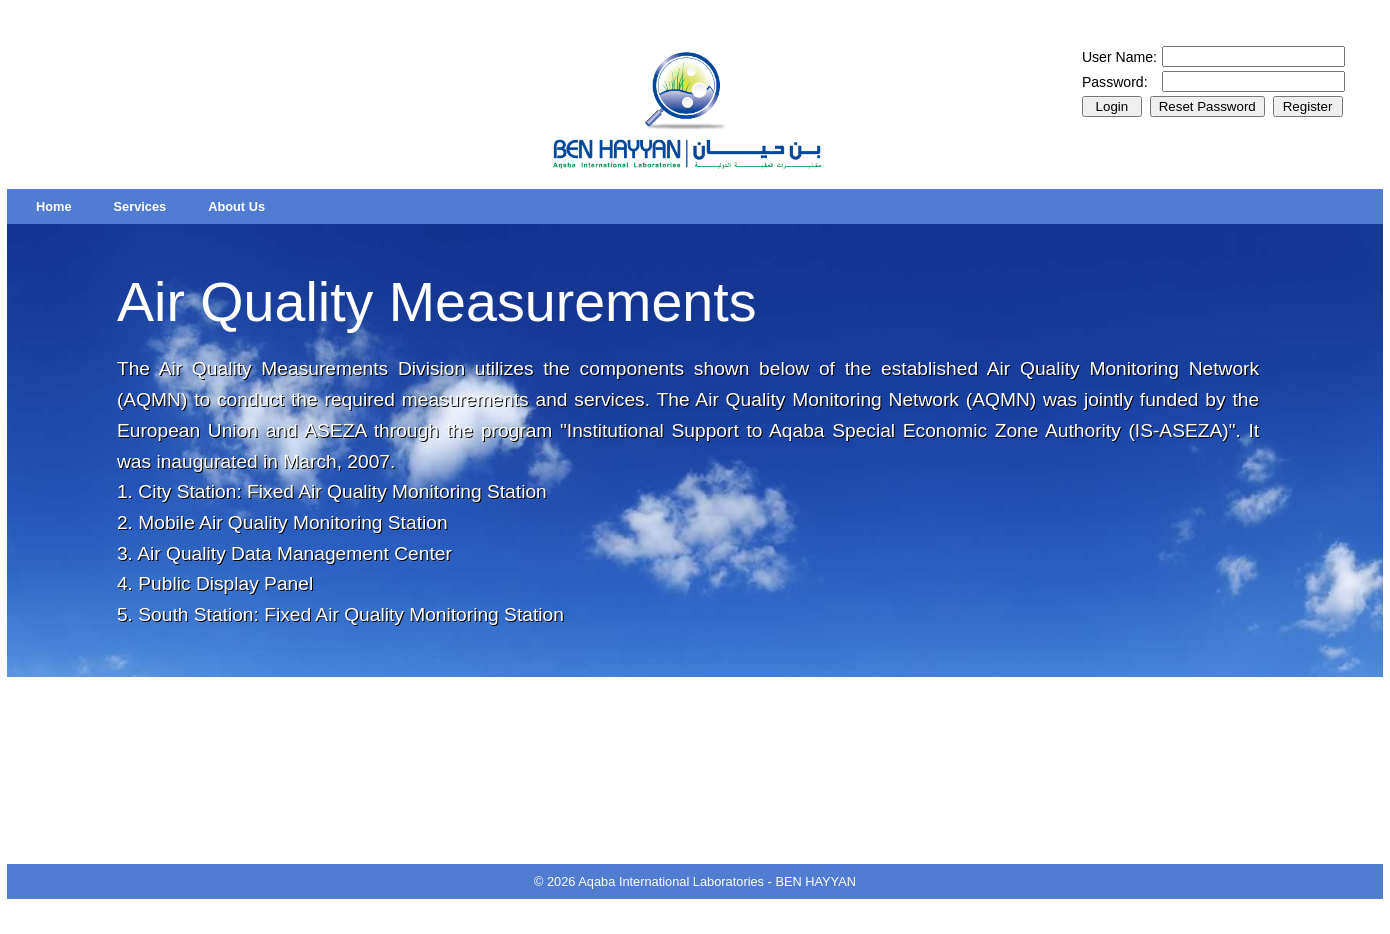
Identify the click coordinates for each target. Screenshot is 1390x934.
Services (140, 206)
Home (54, 206)
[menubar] (150, 206)
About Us (236, 206)
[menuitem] (54, 206)
